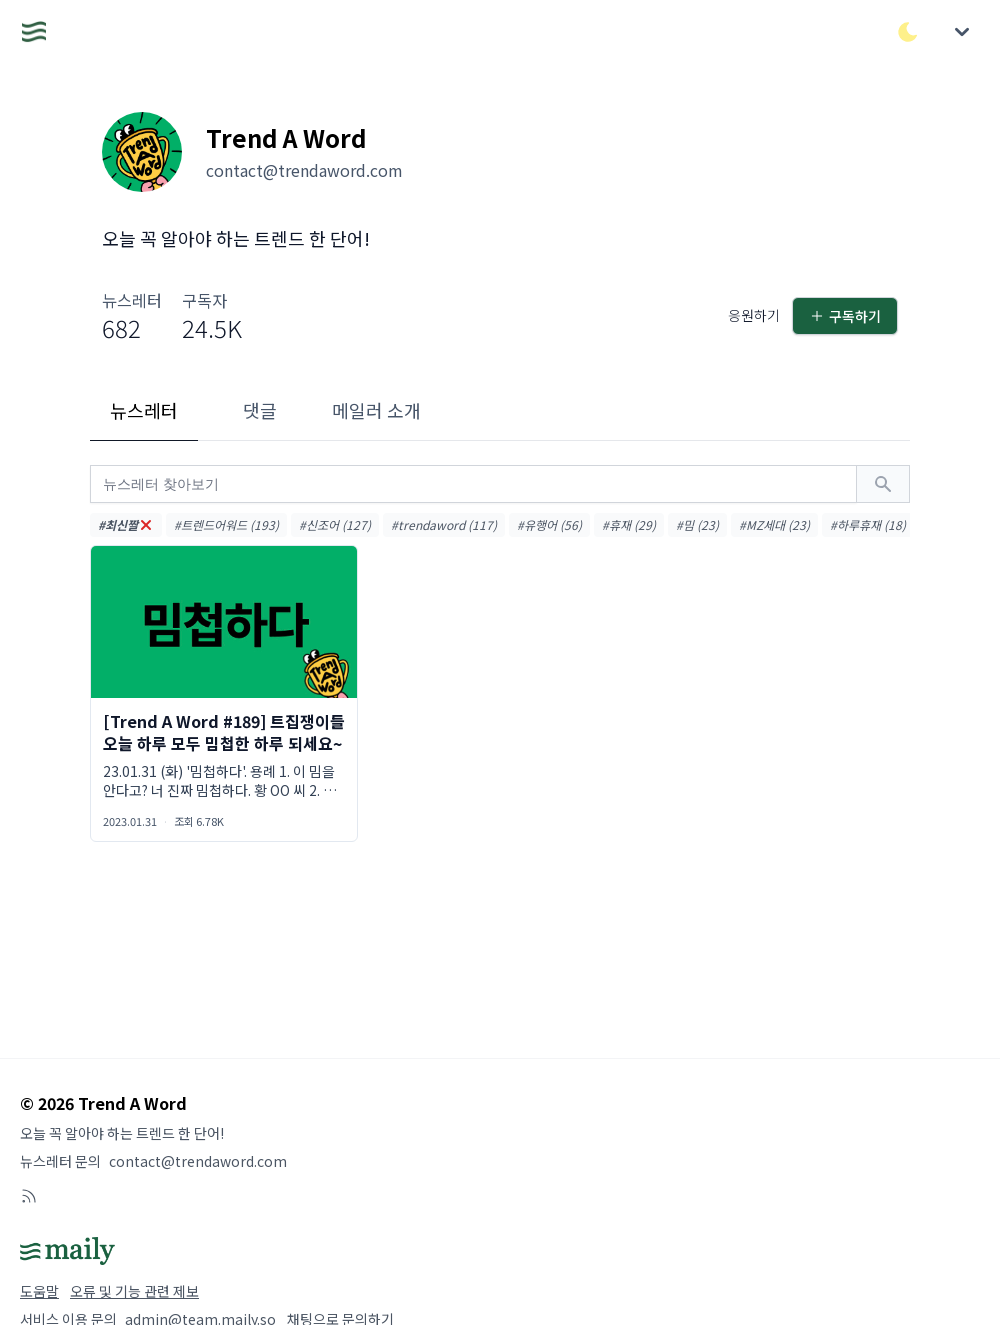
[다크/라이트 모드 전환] (908, 32)
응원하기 (754, 315)
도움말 (39, 1291)
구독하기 (845, 316)
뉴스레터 (144, 410)
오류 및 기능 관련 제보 (134, 1291)
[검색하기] (883, 484)
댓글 (260, 410)
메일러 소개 (376, 410)
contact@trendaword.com (198, 1161)
